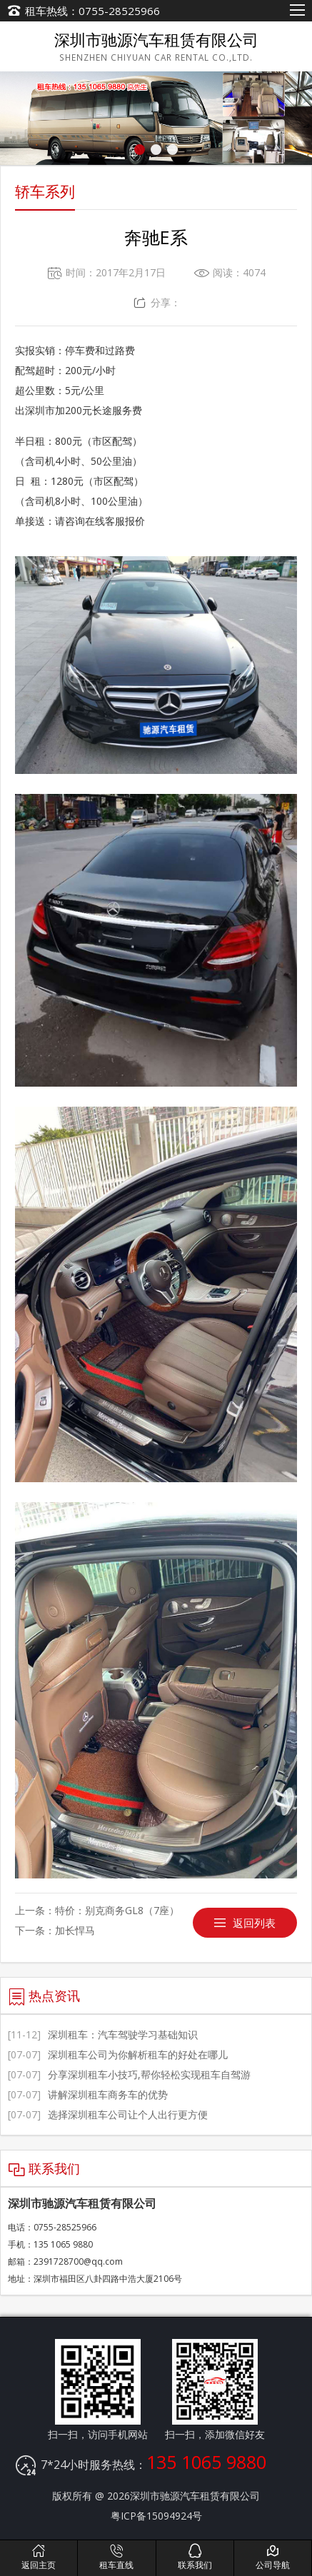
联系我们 (194, 2556)
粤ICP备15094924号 (156, 2515)
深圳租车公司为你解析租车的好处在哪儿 (118, 2054)
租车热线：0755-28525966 (92, 11)
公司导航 (272, 2556)
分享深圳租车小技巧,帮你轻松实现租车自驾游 (129, 2074)
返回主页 (38, 2556)
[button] (139, 149)
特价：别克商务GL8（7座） (117, 1910)
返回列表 (254, 1923)
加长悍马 (75, 1930)
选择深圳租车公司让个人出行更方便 (108, 2114)
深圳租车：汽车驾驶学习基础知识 (103, 2034)
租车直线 (116, 2556)
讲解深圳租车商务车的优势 (88, 2094)
